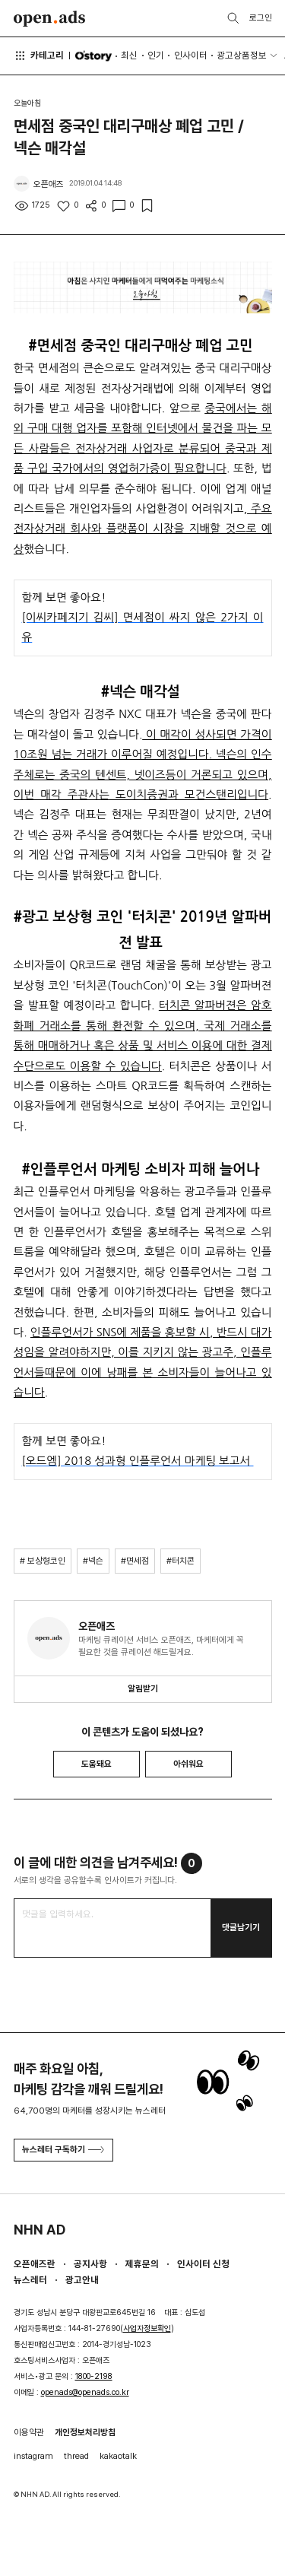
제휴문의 (142, 2263)
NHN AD (39, 2230)
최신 (129, 55)
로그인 (260, 17)
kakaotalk (118, 2456)
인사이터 (190, 55)
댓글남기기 (241, 1927)
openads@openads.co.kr (85, 2392)
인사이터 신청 (203, 2263)
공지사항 (90, 2263)
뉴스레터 (30, 2279)
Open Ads (50, 19)
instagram (33, 2456)
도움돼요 (96, 1763)
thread (76, 2456)
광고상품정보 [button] (242, 55)
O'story (93, 56)
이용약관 (29, 2432)
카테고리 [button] (39, 55)
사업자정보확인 (147, 2328)
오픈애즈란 (34, 2263)
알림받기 (143, 1688)
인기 (155, 55)
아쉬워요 (188, 1763)
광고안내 (82, 2279)
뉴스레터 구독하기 (63, 2149)
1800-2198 (93, 2376)
